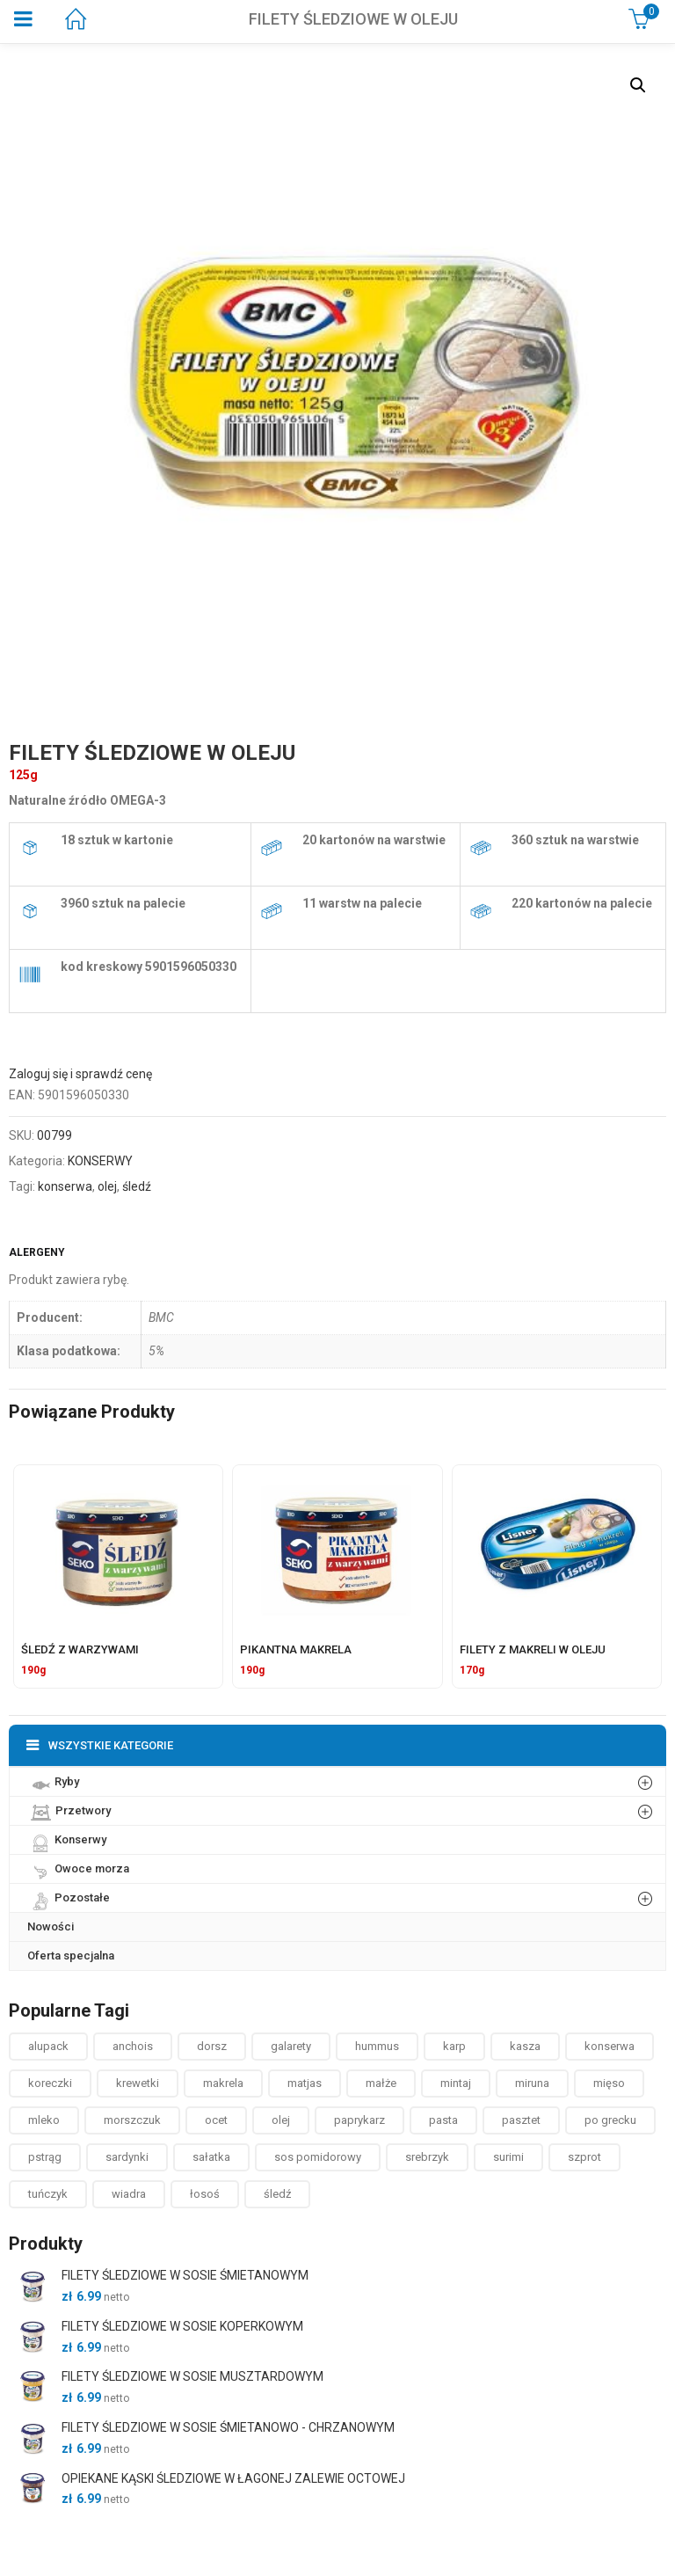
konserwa (65, 1186)
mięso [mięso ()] (609, 2083)
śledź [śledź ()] (277, 2193)
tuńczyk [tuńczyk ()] (48, 2193)
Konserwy (66, 1839)
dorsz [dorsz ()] (212, 2046)
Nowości (50, 1926)
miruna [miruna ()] (532, 2083)
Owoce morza (78, 1868)
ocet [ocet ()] (216, 2120)
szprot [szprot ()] (584, 2157)
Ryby (53, 1781)
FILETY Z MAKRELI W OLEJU (533, 1649)
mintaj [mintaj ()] (455, 2083)
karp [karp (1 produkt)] (454, 2046)
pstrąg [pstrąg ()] (45, 2157)
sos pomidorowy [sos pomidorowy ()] (317, 2157)
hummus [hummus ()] (377, 2046)
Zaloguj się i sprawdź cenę (80, 1074)
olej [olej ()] (281, 2120)
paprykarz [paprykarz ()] (359, 2120)
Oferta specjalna (70, 1955)
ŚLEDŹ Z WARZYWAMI (80, 1649)
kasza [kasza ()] (525, 2046)
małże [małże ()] (381, 2083)
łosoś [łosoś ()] (205, 2193)
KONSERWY (100, 1161)
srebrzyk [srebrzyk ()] (427, 2157)
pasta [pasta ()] (443, 2120)
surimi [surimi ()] (508, 2157)
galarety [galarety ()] (291, 2046)
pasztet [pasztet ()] (521, 2120)
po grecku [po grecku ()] (610, 2120)
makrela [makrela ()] (223, 2083)
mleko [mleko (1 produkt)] (44, 2120)
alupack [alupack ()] (48, 2046)
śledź (136, 1186)
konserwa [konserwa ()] (609, 2046)
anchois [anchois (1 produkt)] (132, 2046)
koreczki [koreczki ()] (50, 2083)
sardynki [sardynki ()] (127, 2157)
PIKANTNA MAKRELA (296, 1649)
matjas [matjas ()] (304, 2083)
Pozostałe (68, 1897)
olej (107, 1186)
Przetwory (69, 1810)
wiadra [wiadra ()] (129, 2193)
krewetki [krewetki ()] (137, 2083)
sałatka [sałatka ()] (211, 2157)
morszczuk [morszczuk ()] (132, 2120)
